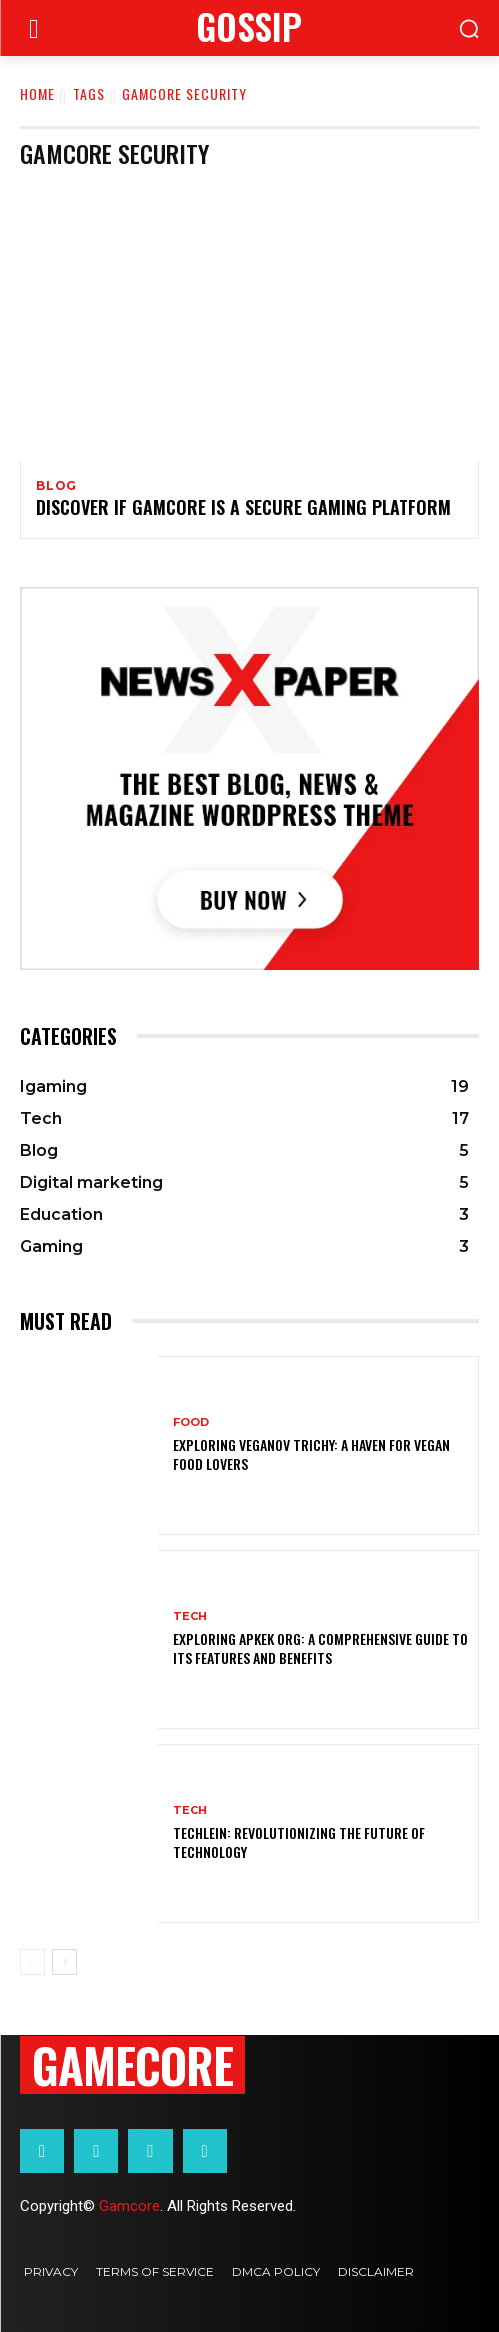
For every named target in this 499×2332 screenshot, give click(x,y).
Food (191, 1422)
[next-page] (64, 1962)
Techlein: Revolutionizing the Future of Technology (299, 1841)
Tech (190, 1616)
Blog (56, 486)
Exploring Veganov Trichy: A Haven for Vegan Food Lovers (311, 1453)
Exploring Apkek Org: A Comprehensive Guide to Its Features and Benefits (320, 1647)
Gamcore (129, 2206)
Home (37, 93)
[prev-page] (32, 1962)
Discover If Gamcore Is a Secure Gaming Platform (243, 507)
